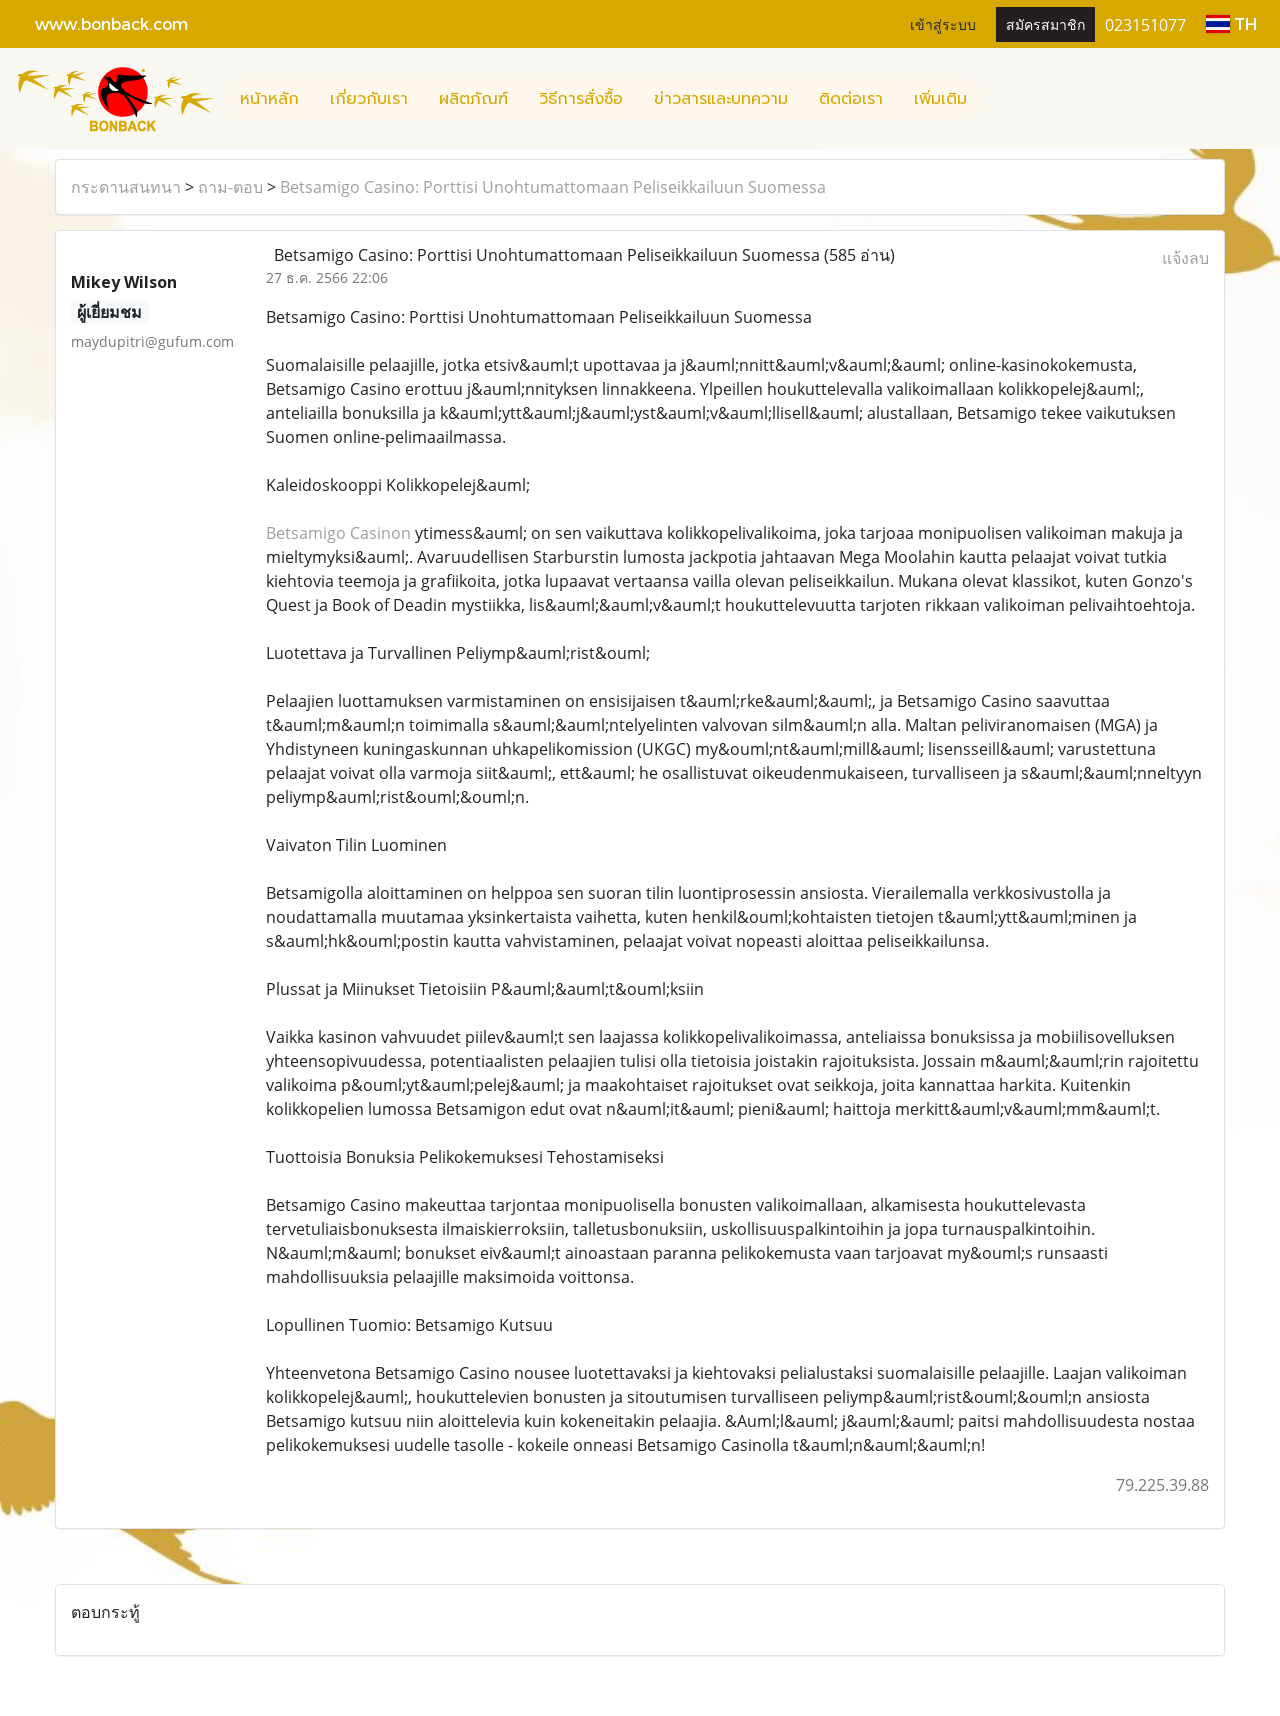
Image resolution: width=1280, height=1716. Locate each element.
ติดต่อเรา (851, 99)
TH (1231, 23)
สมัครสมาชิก (1045, 23)
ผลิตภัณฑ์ (473, 99)
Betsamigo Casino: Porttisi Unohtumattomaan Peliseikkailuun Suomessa (553, 187)
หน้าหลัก (269, 99)
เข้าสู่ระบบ (943, 23)
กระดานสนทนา (126, 187)
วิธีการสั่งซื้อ (581, 99)
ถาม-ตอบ (230, 187)
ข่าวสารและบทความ (721, 99)
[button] (1000, 99)
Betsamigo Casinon (338, 533)
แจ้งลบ (1185, 258)
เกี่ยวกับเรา (369, 99)
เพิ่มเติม (940, 99)
